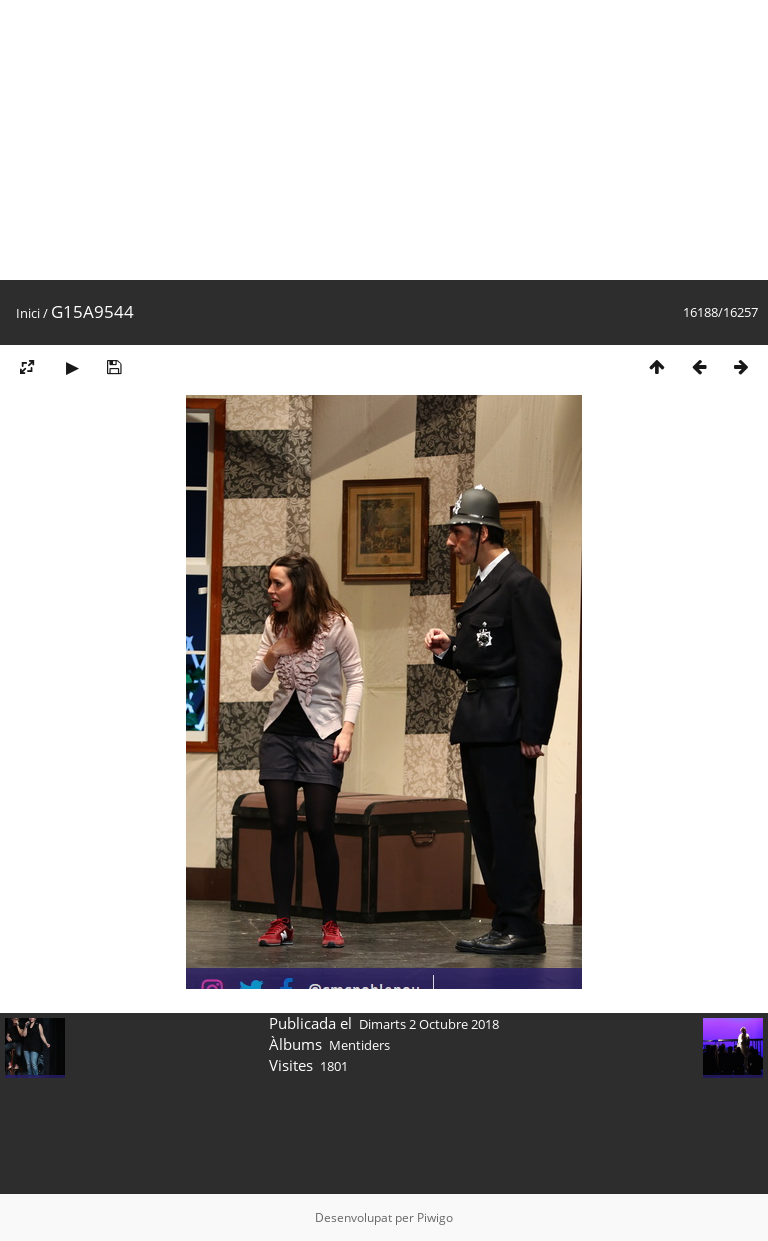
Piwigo (435, 1217)
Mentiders (359, 1045)
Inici (28, 313)
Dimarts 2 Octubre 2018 (429, 1024)
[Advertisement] (384, 140)
